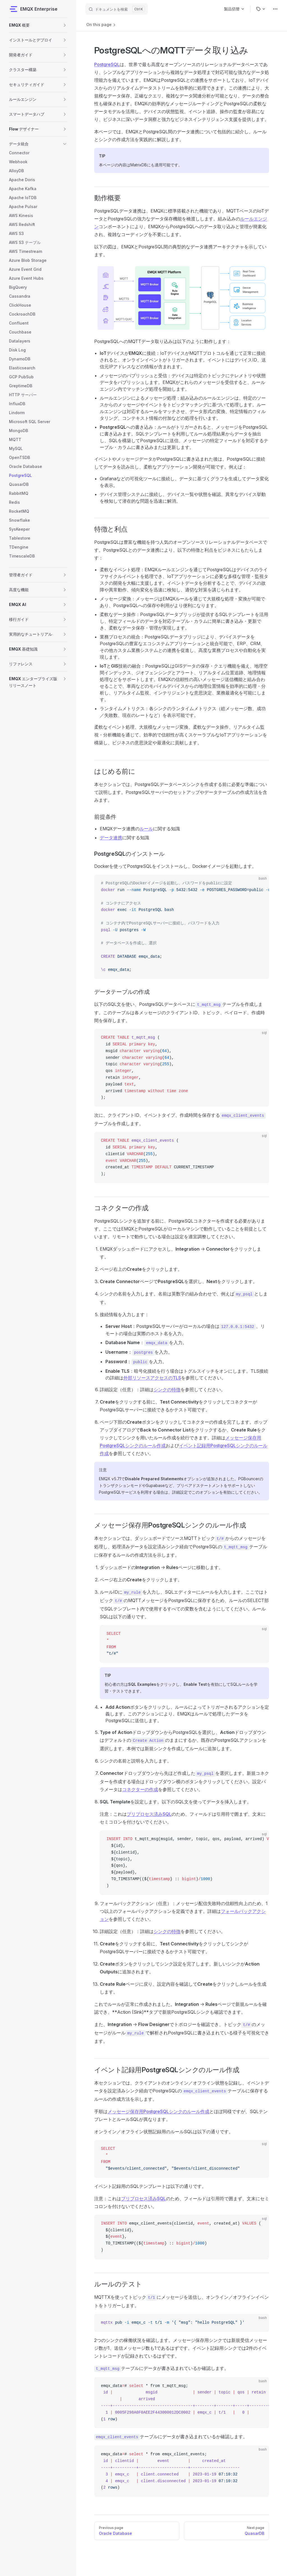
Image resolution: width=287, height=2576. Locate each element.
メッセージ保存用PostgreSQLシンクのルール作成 (158, 2111)
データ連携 (111, 837)
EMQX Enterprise (33, 8)
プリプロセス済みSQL (149, 1814)
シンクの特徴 (167, 1389)
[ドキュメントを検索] (116, 9)
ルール (146, 828)
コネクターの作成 (140, 1789)
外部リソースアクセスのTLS (152, 1378)
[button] (64, 25)
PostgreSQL (107, 64)
